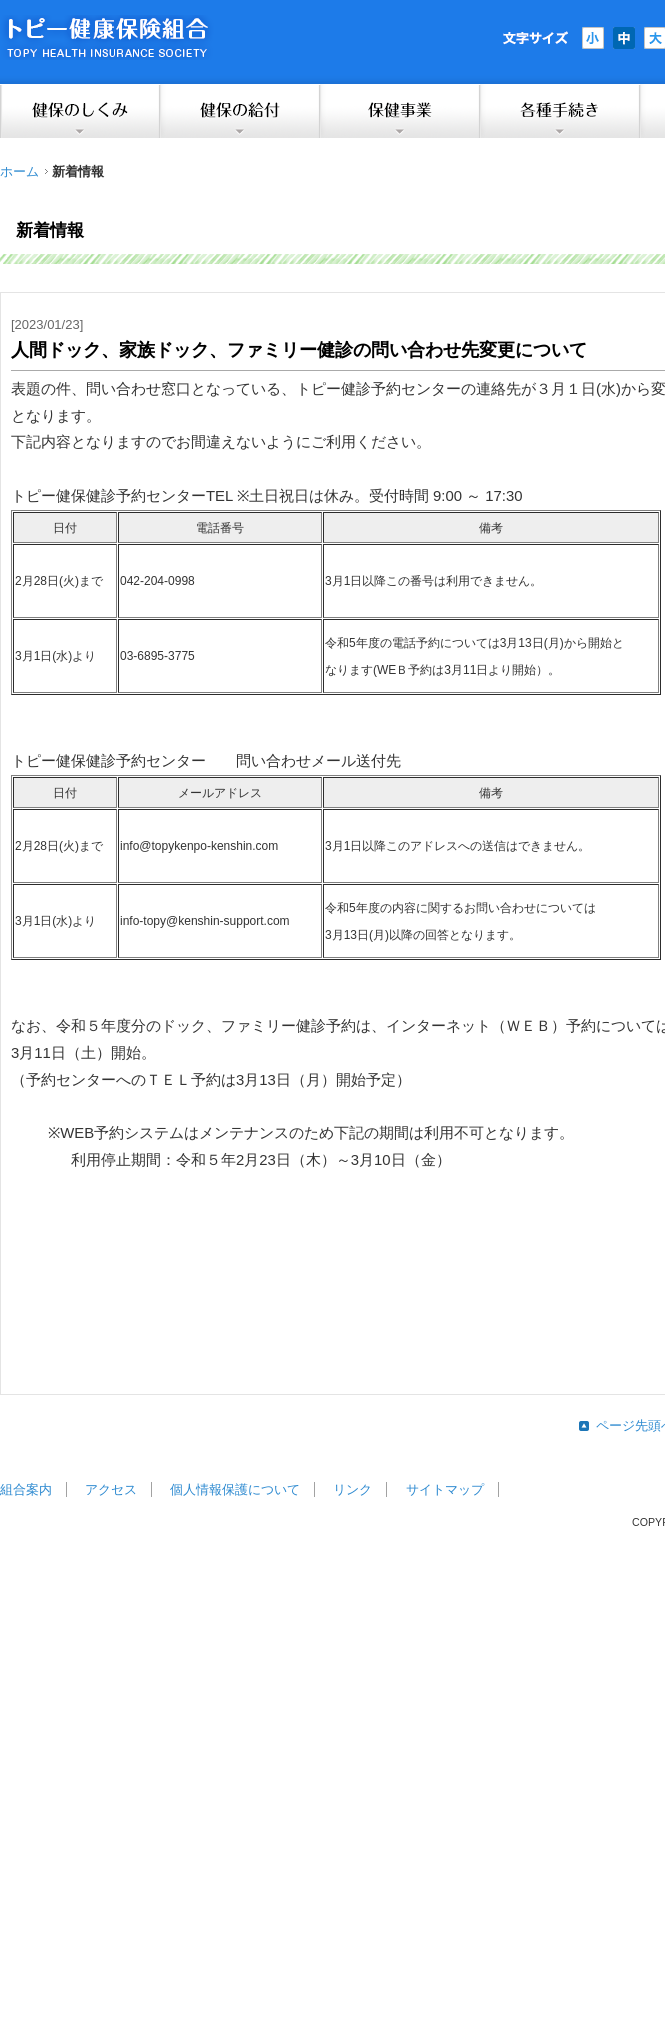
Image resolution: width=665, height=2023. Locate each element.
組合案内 (26, 1489)
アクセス (111, 1489)
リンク (352, 1489)
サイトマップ (445, 1489)
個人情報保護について (235, 1489)
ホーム (19, 171)
